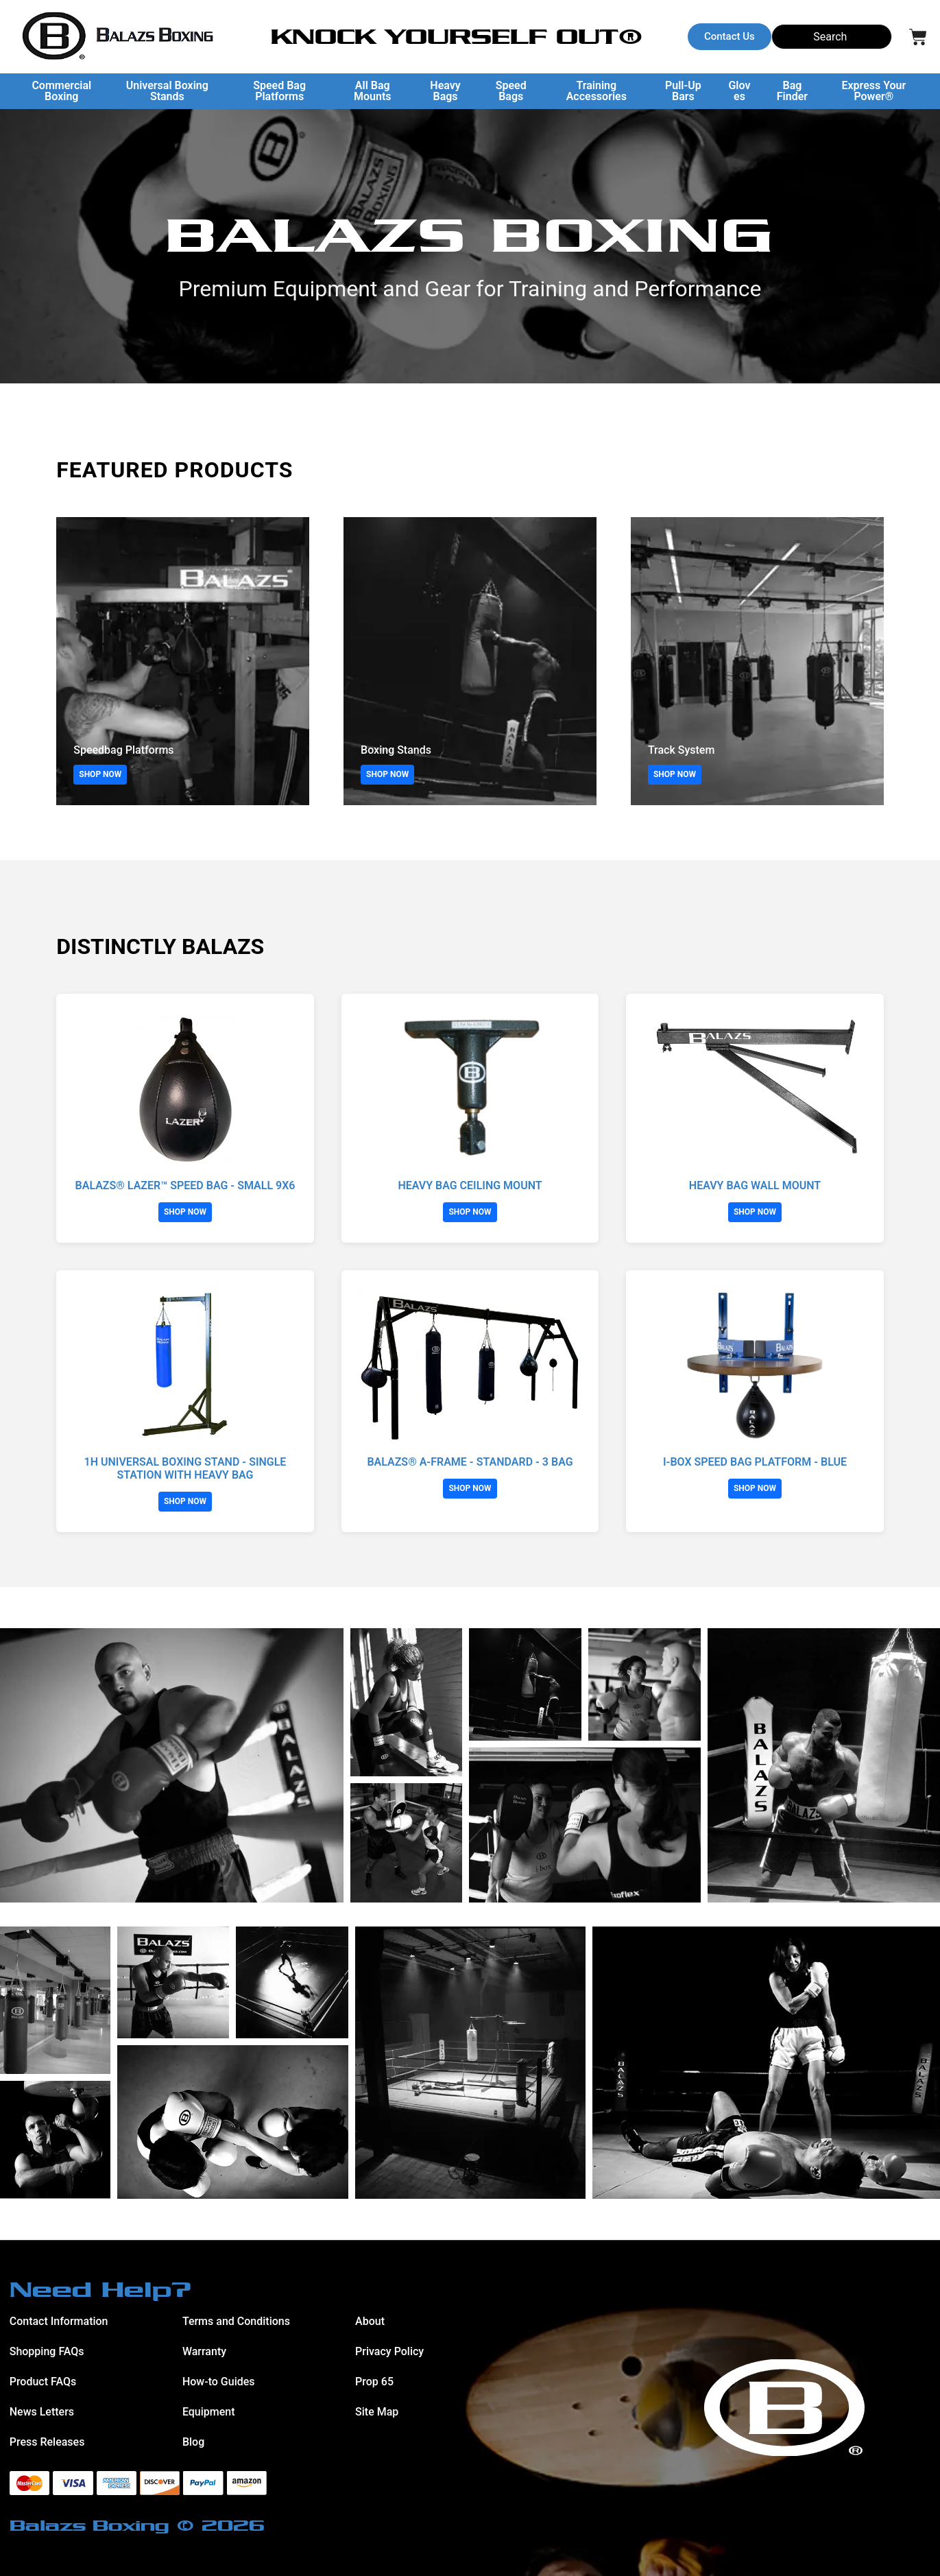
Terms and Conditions (236, 2321)
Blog (193, 2441)
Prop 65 (374, 2381)
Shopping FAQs (47, 2351)
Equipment (208, 2411)
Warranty (204, 2351)
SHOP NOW (100, 774)
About (370, 2321)
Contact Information (59, 2321)
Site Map (376, 2411)
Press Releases (47, 2441)
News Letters (42, 2411)
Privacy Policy (389, 2351)
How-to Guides (218, 2381)
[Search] (831, 36)
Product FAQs (43, 2381)
